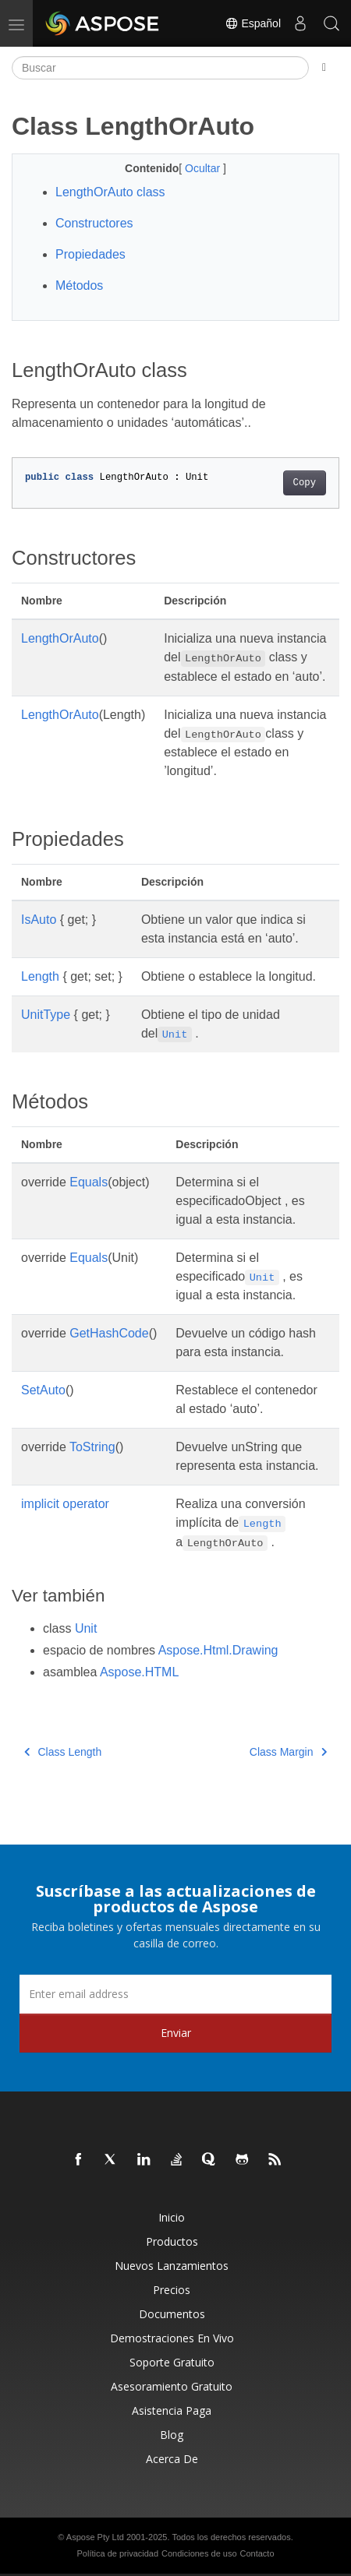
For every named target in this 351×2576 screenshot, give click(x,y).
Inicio (171, 2217)
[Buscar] (160, 67)
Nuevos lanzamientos (172, 2265)
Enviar (176, 2032)
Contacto (256, 2553)
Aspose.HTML (139, 1672)
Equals (88, 1182)
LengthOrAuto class (110, 192)
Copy (304, 482)
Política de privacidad (118, 2553)
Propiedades (90, 254)
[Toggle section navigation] (324, 68)
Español (253, 23)
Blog (171, 2434)
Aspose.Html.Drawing (218, 1650)
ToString (92, 1447)
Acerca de (172, 2458)
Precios (171, 2289)
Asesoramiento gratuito (171, 2386)
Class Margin (288, 1752)
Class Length (62, 1752)
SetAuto (43, 1390)
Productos (172, 2241)
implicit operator (65, 1503)
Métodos (79, 285)
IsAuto (38, 919)
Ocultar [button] (204, 168)
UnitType (45, 1014)
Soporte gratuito (171, 2362)
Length (40, 976)
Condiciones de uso (199, 2553)
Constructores (94, 223)
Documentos (172, 2313)
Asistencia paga (171, 2410)
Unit (86, 1628)
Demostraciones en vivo (172, 2338)
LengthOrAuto (60, 638)
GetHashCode (108, 1333)
